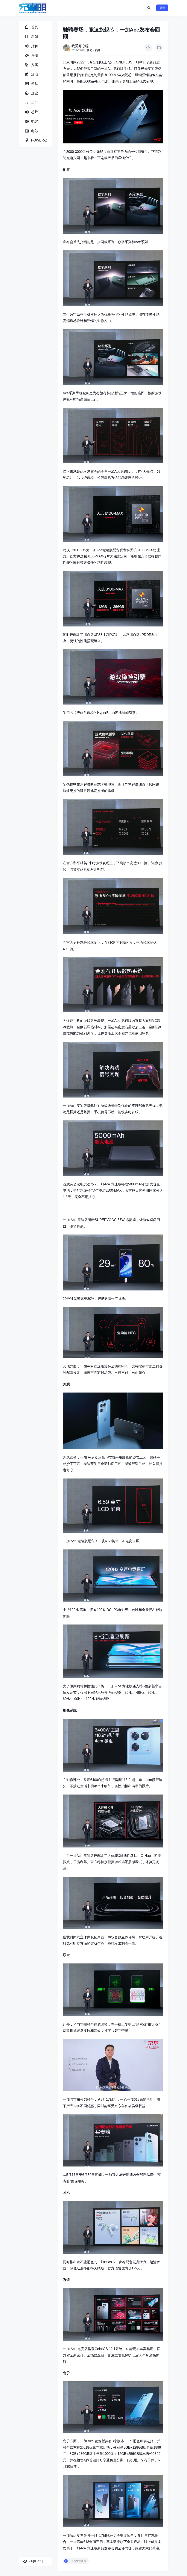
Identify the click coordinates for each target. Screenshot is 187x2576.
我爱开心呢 (80, 46)
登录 (162, 7)
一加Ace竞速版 (77, 2560)
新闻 (89, 50)
